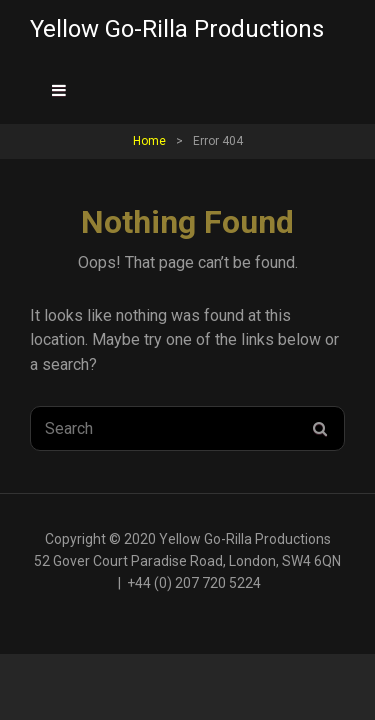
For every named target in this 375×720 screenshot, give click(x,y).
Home (149, 141)
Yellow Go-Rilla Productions (177, 29)
